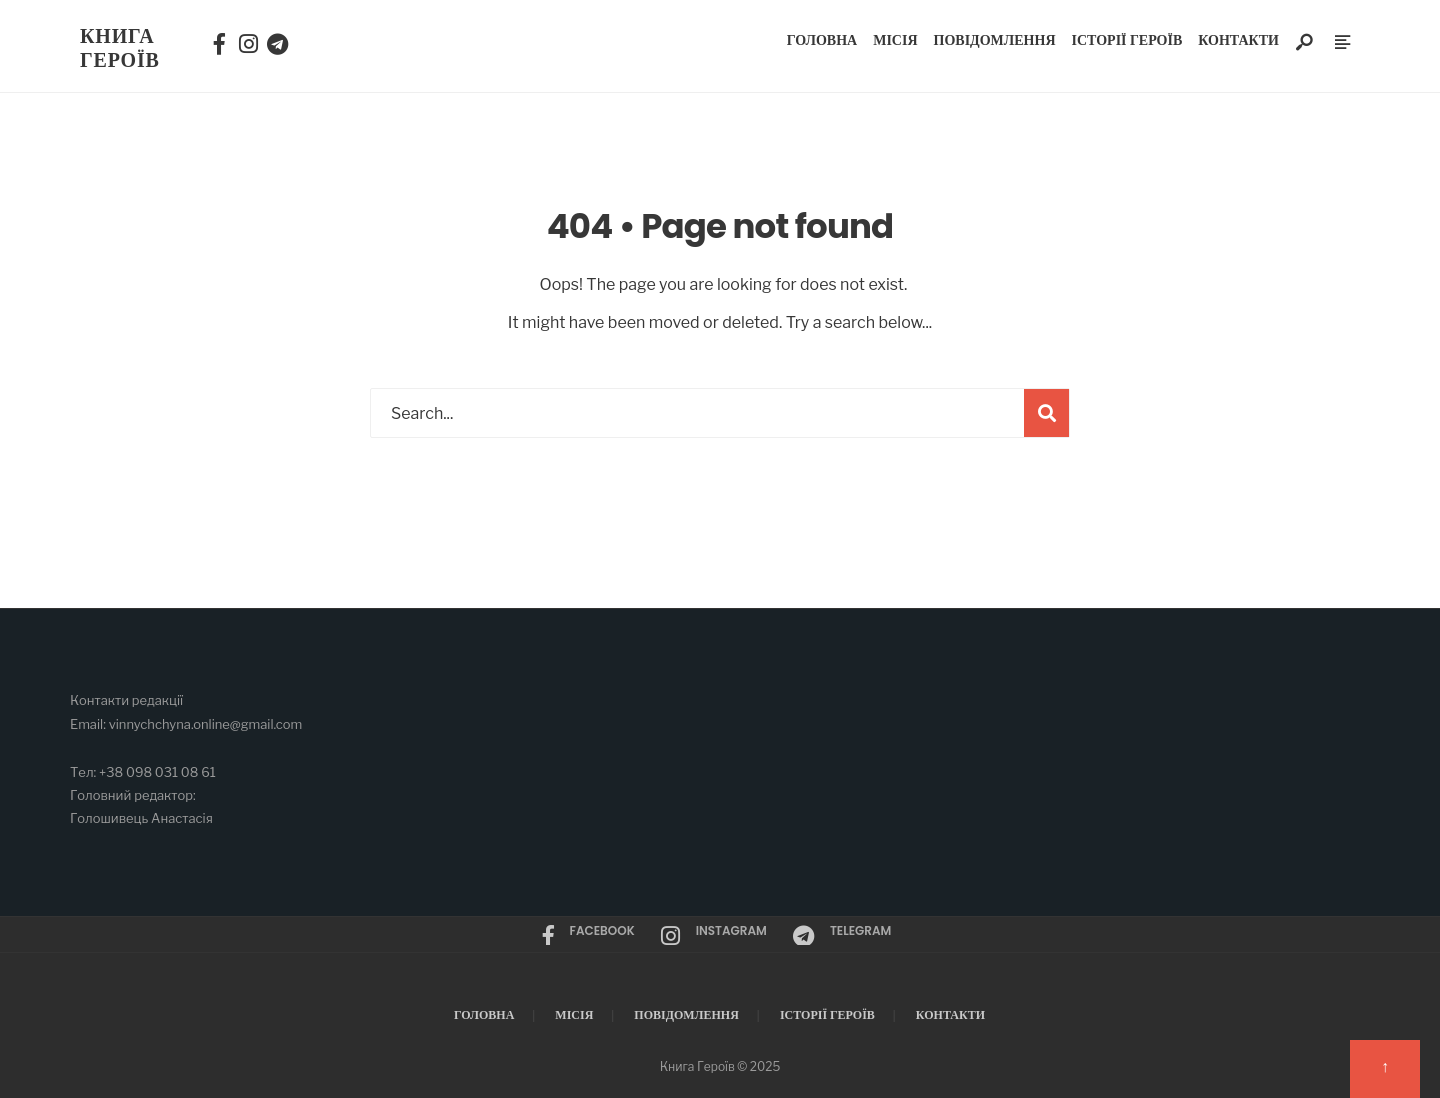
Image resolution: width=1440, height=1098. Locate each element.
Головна (822, 40)
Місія (895, 40)
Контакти (1238, 40)
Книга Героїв (120, 48)
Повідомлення (995, 40)
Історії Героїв (1127, 40)
